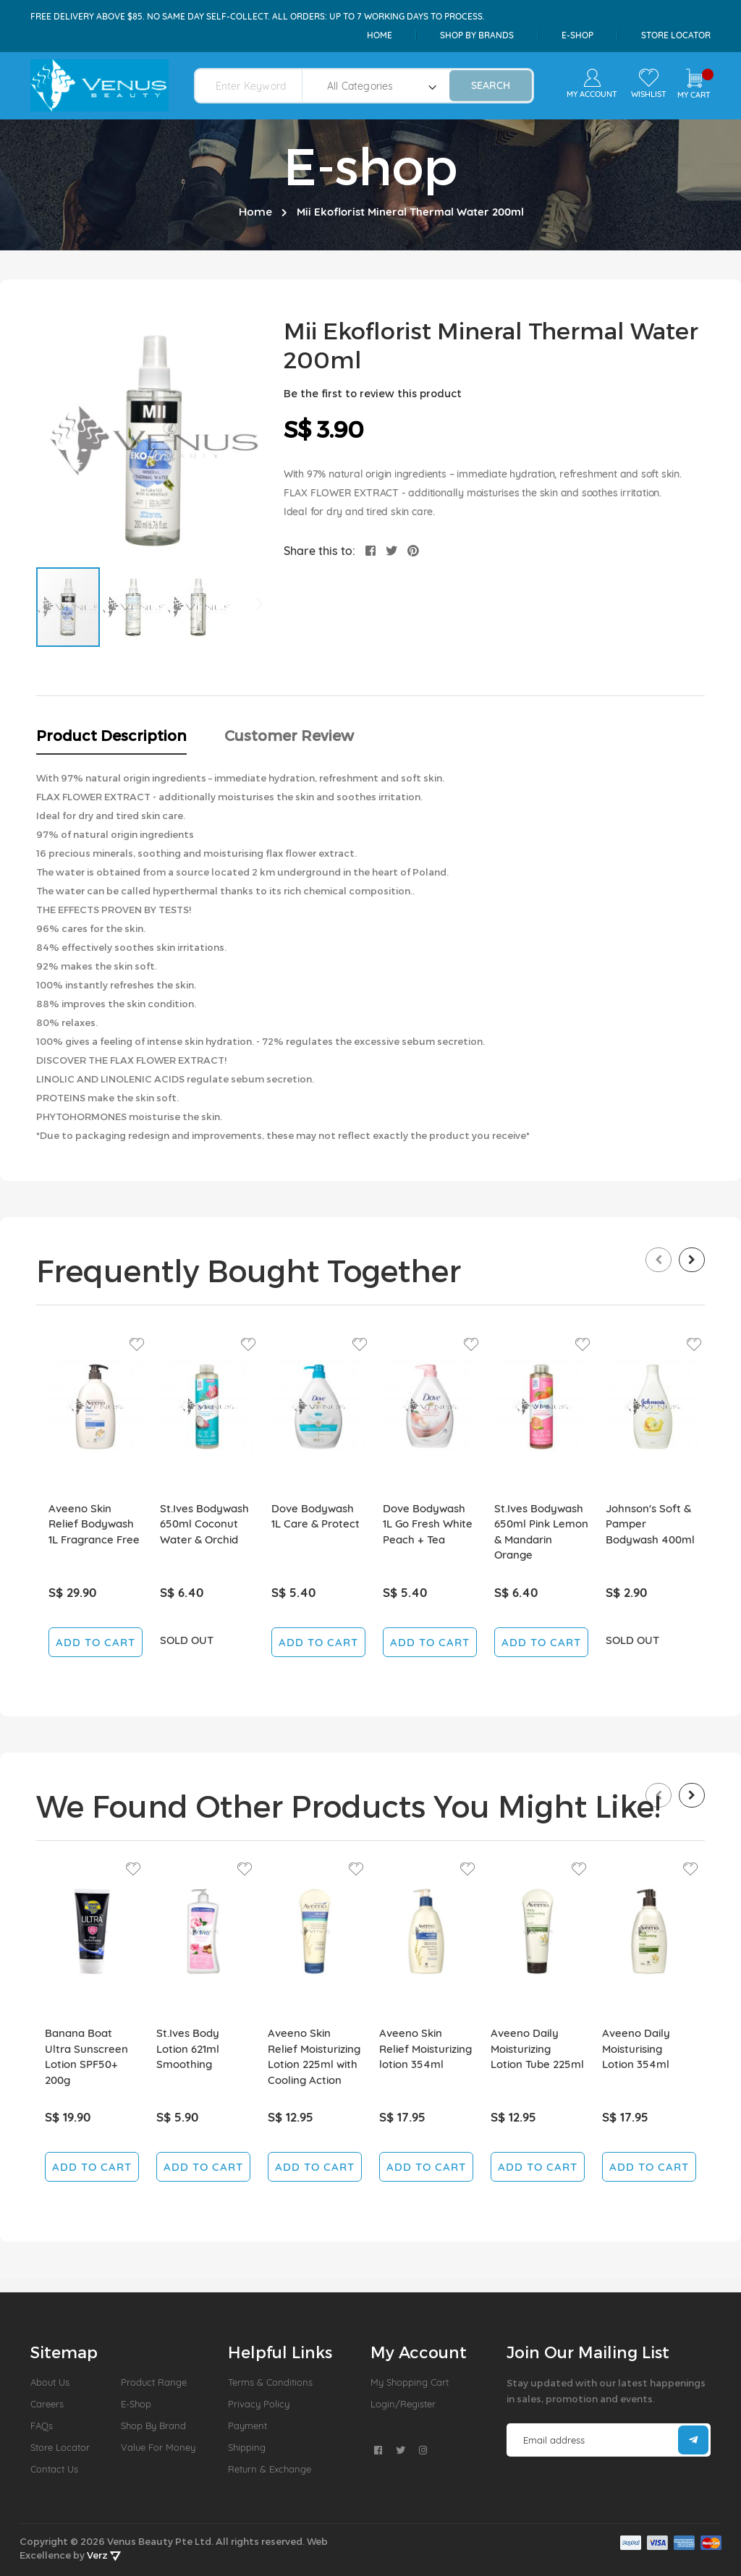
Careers (47, 2404)
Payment (247, 2425)
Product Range (154, 2382)
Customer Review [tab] (289, 735)
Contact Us (54, 2469)
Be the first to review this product (373, 393)
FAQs (41, 2425)
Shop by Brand (153, 2425)
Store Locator (676, 35)
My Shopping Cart (409, 2382)
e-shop (577, 35)
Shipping (247, 2447)
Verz (104, 2555)
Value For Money (158, 2447)
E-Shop (136, 2404)
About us (49, 2382)
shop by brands (477, 35)
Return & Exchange (269, 2469)
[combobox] (257, 85)
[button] (133, 607)
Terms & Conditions (270, 2382)
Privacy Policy (258, 2404)
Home (379, 35)
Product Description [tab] (111, 735)
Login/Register (403, 2404)
